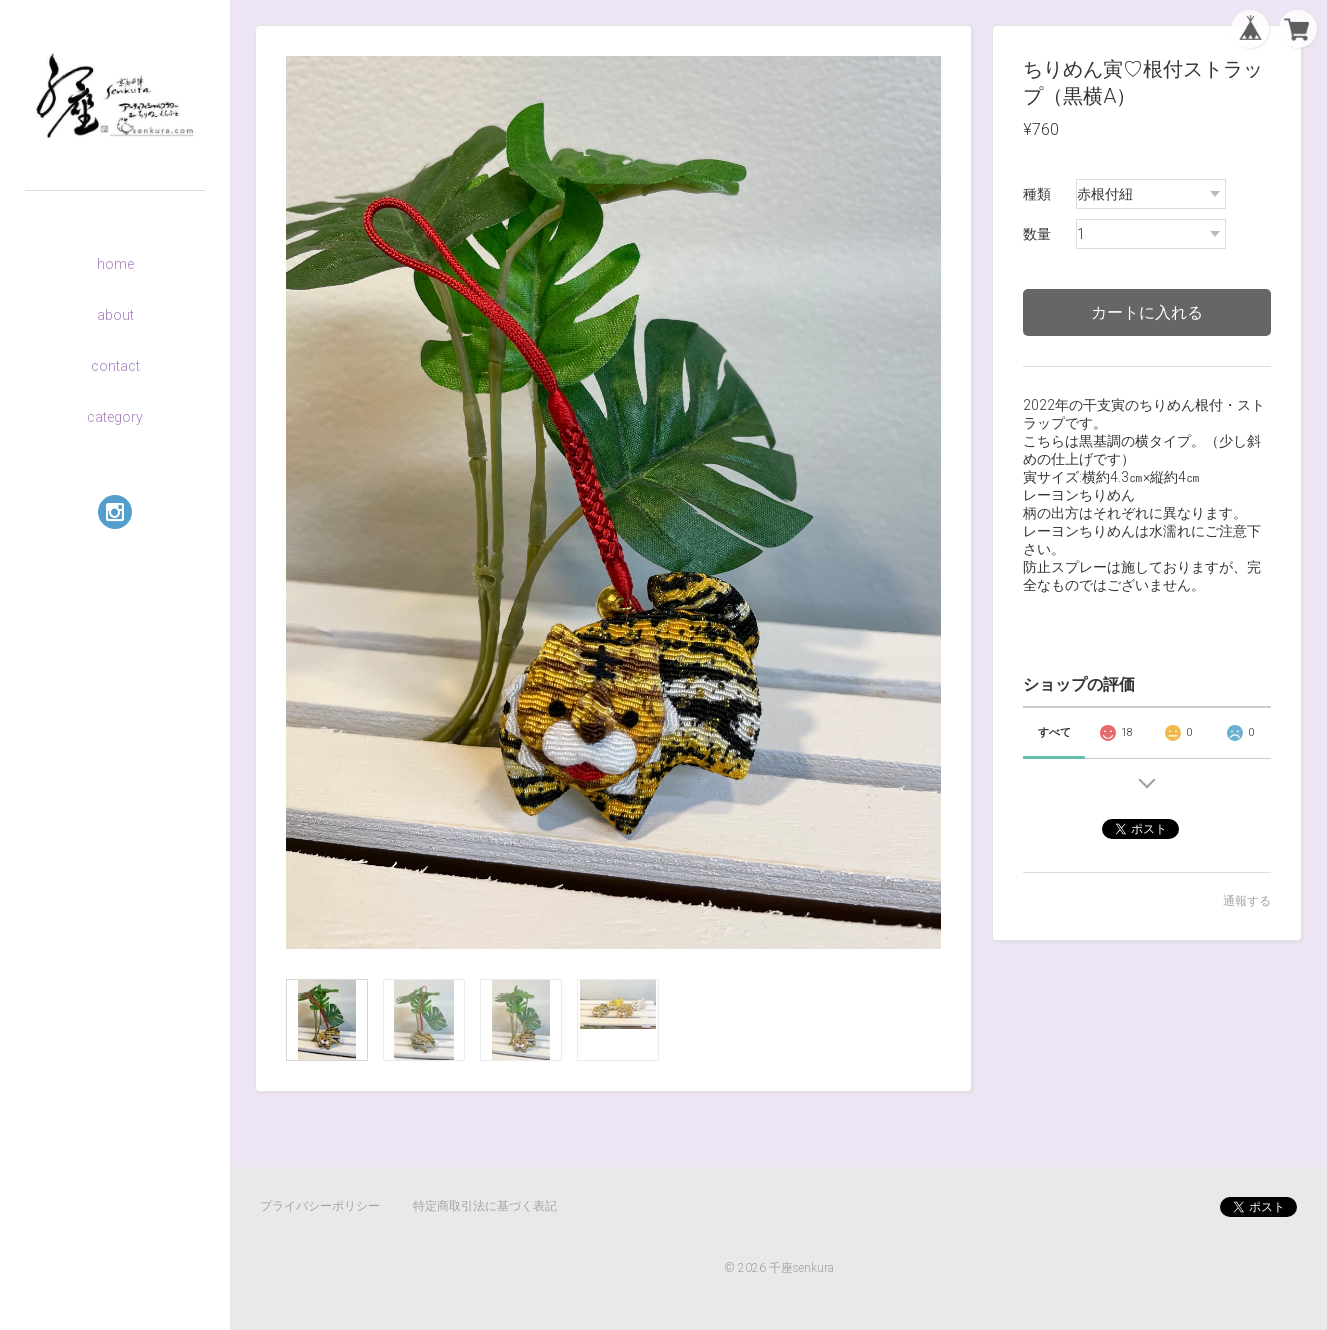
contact (115, 366)
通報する (1247, 901)
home (115, 264)
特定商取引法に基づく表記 (485, 1206)
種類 (1037, 194)
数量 (1037, 234)
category (115, 417)
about (115, 315)
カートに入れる (1147, 312)
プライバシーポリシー (320, 1206)
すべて (1054, 732)
